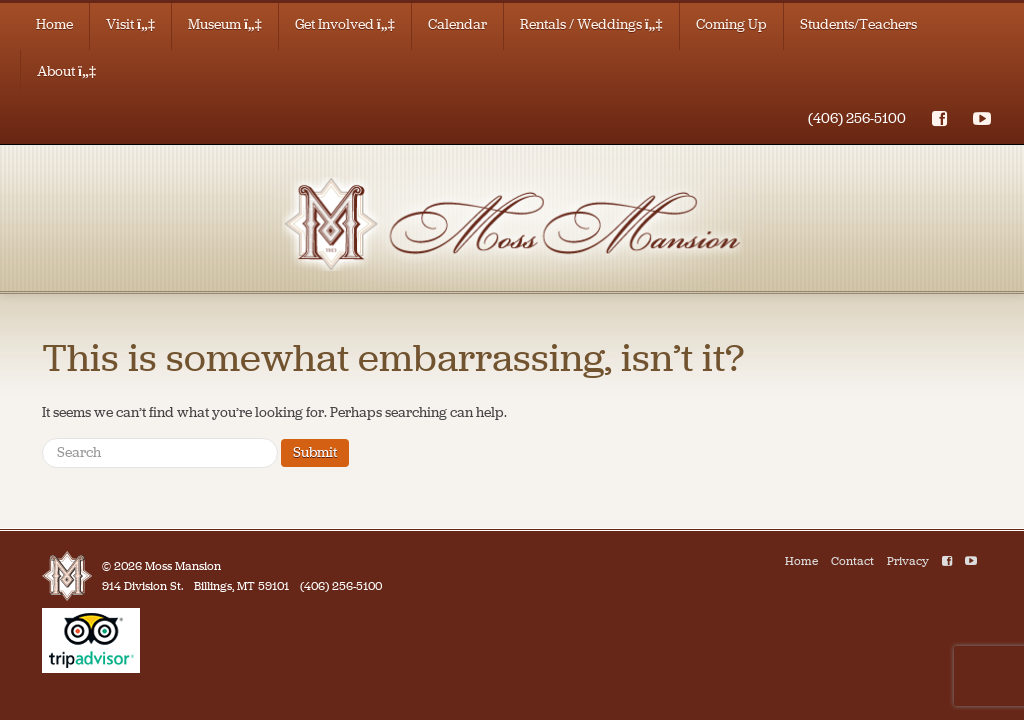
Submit (315, 452)
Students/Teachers (858, 24)
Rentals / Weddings (591, 24)
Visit (130, 24)
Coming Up (731, 24)
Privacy (908, 561)
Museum (225, 24)
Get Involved (345, 24)
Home (54, 24)
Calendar (457, 24)
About (66, 71)
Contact (852, 561)
